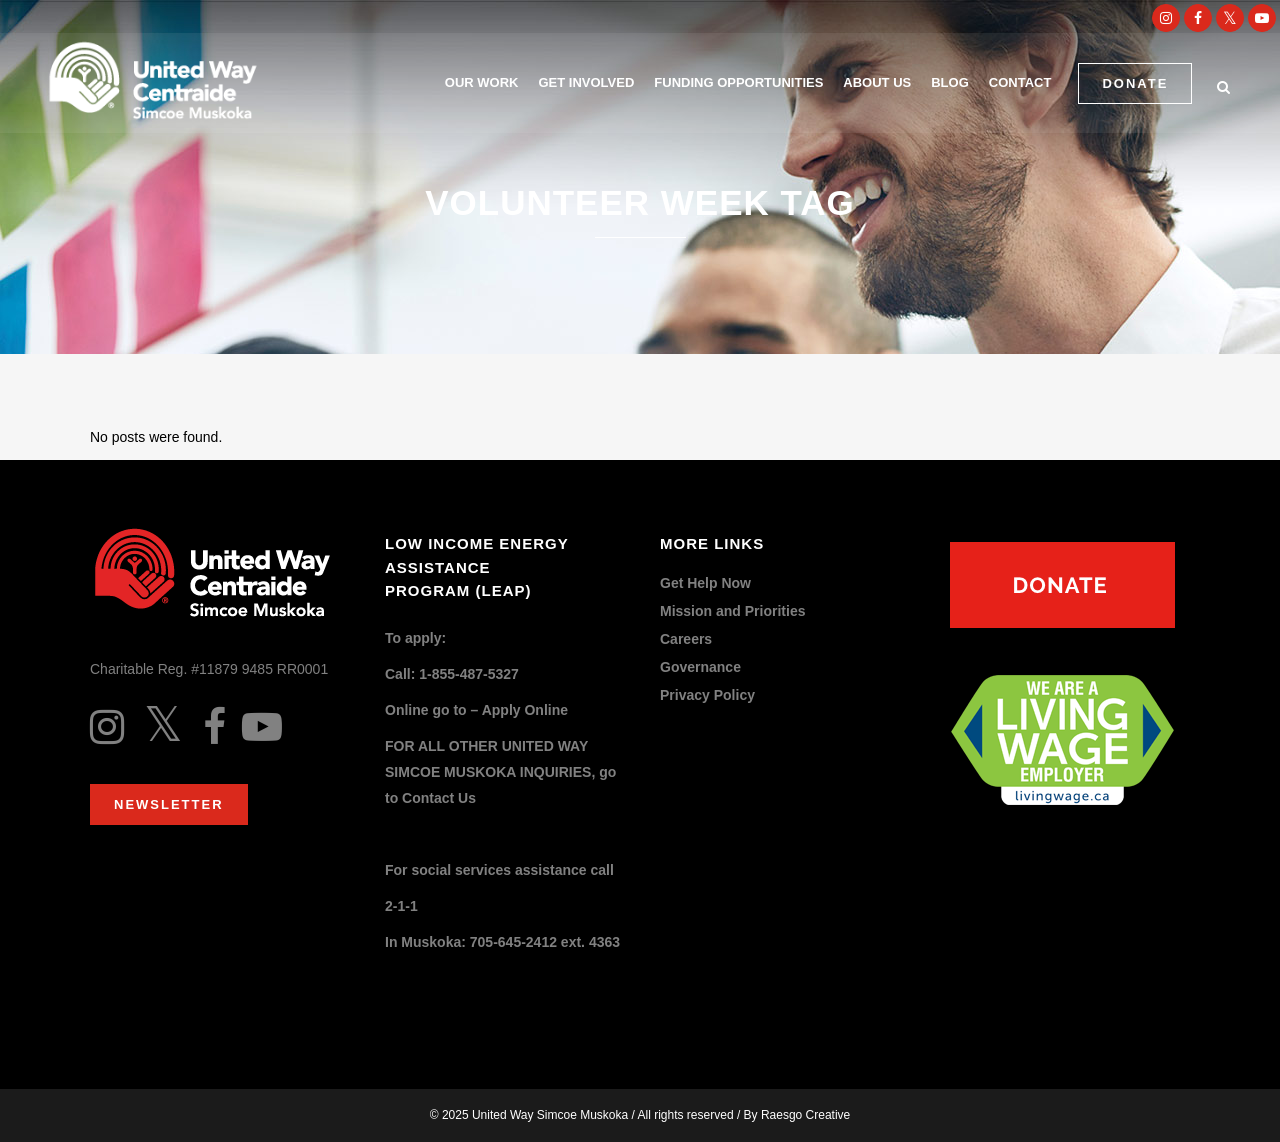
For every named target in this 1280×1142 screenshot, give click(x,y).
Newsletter (169, 804)
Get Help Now (705, 583)
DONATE (1133, 83)
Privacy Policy (707, 695)
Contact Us (439, 798)
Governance (700, 667)
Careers (686, 639)
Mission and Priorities (732, 611)
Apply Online (525, 710)
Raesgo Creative (805, 1115)
